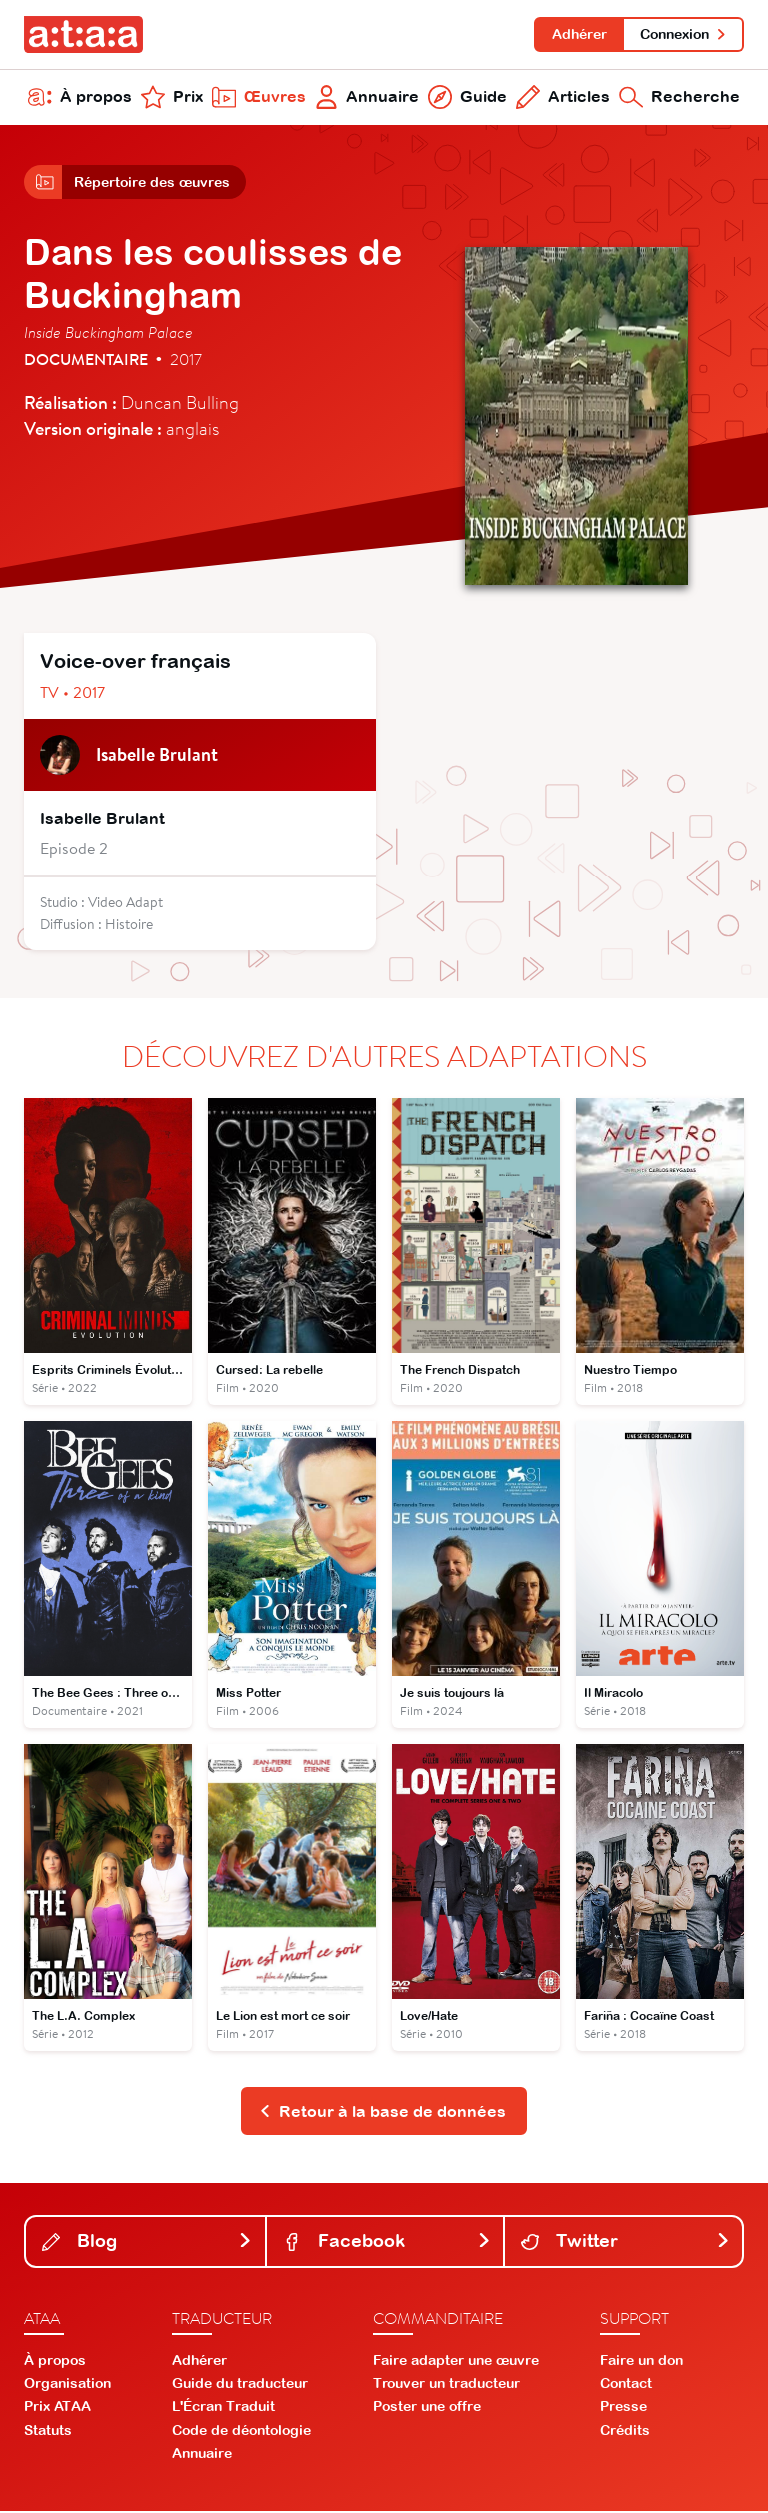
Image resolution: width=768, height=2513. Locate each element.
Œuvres (259, 98)
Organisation (67, 2385)
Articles (563, 98)
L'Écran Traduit (223, 2409)
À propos (80, 98)
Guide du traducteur (240, 2385)
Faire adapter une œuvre (456, 2362)
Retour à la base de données (382, 2113)
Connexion (683, 34)
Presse (623, 2409)
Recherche (679, 98)
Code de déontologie (241, 2432)
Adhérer (578, 34)
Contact (626, 2385)
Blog (147, 2243)
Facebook (387, 2243)
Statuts (48, 2432)
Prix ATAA (57, 2409)
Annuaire (367, 98)
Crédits (625, 2432)
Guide (467, 98)
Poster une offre (427, 2409)
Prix (172, 98)
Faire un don (641, 2362)
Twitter (625, 2243)
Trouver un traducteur (446, 2385)
